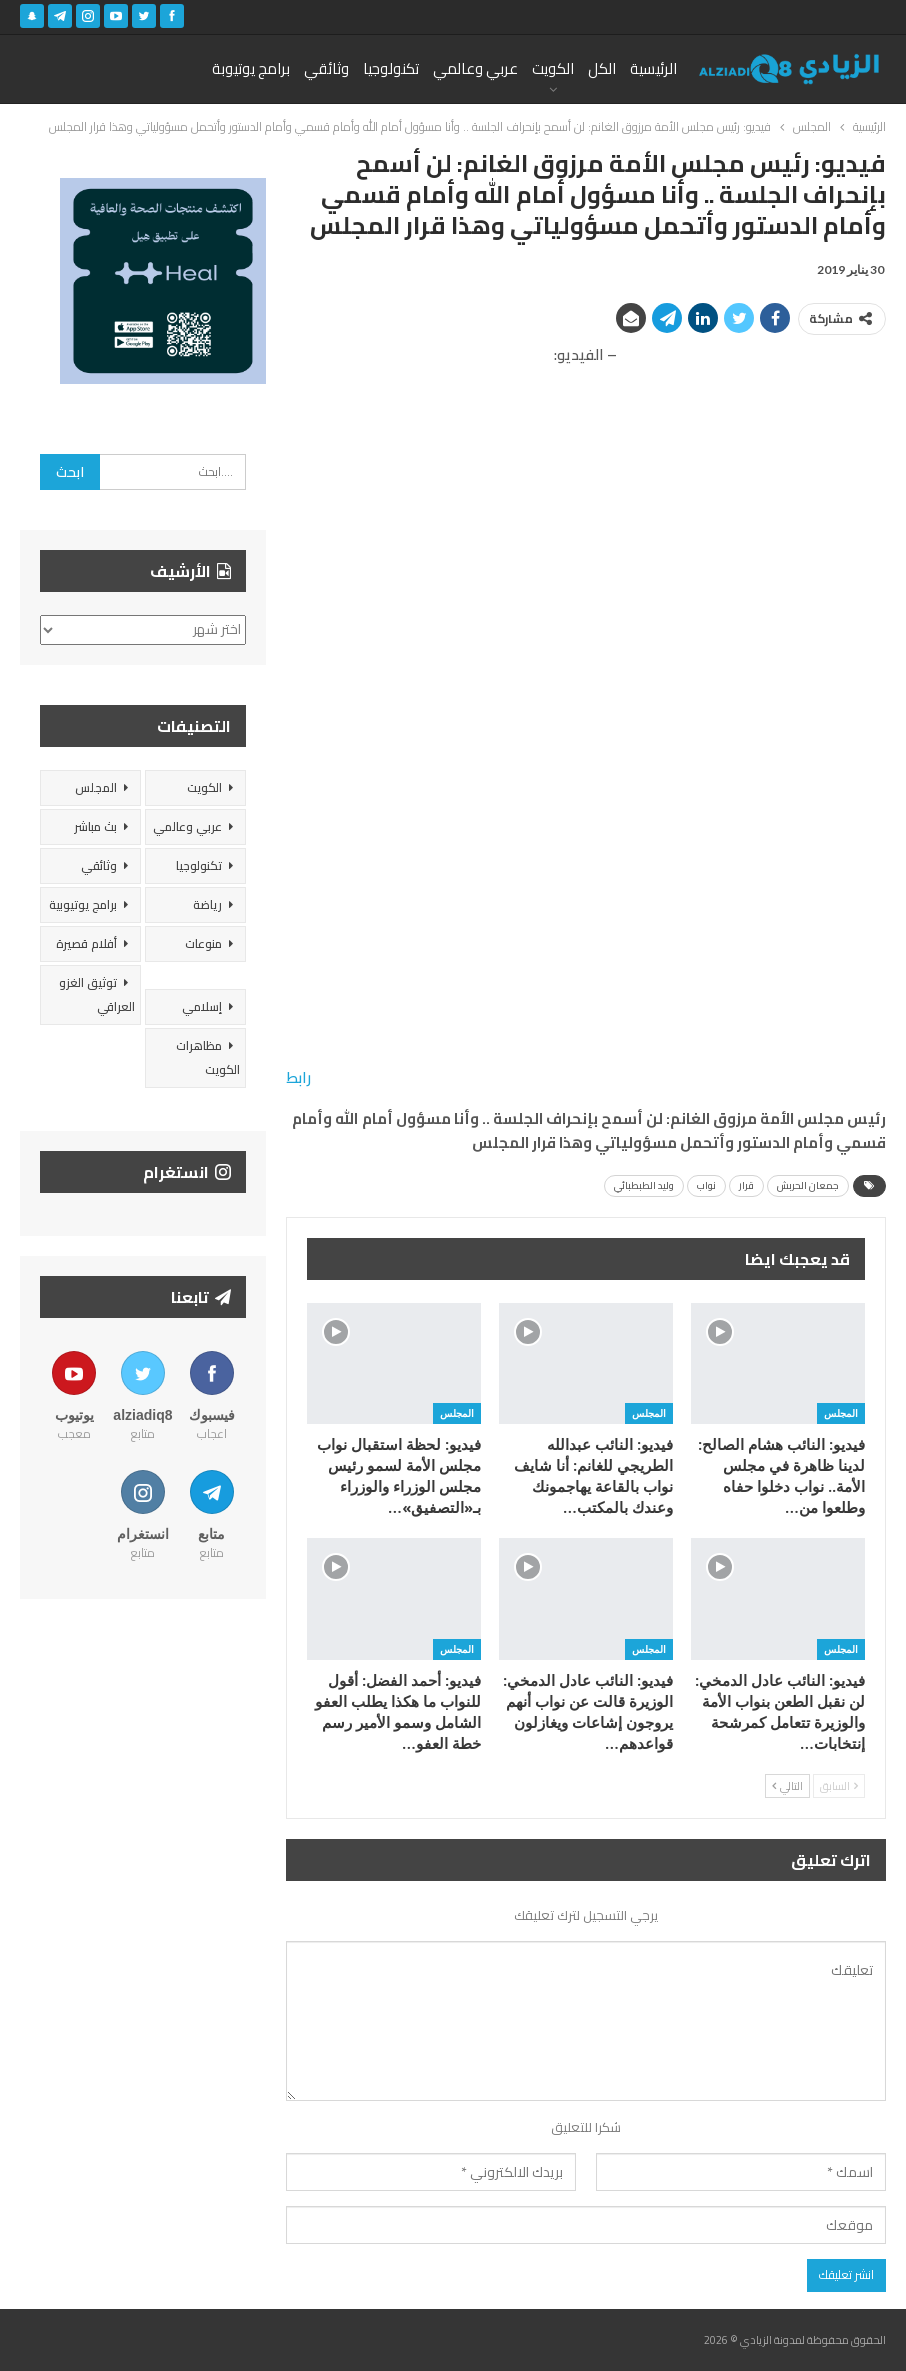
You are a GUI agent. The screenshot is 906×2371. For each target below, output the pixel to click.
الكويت (553, 68)
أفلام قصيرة (86, 943)
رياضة (207, 904)
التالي (787, 1786)
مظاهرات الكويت (208, 1057)
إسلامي (202, 1006)
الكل (602, 68)
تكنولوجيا (391, 68)
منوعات (203, 943)
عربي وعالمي (475, 68)
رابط (298, 1077)
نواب (706, 1185)
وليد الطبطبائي (644, 1185)
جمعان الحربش (808, 1185)
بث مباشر (95, 826)
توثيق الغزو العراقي (97, 994)
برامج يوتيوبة (251, 68)
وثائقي (326, 68)
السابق (839, 1786)
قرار (746, 1185)
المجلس (841, 1413)
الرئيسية (653, 68)
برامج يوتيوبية (83, 904)
